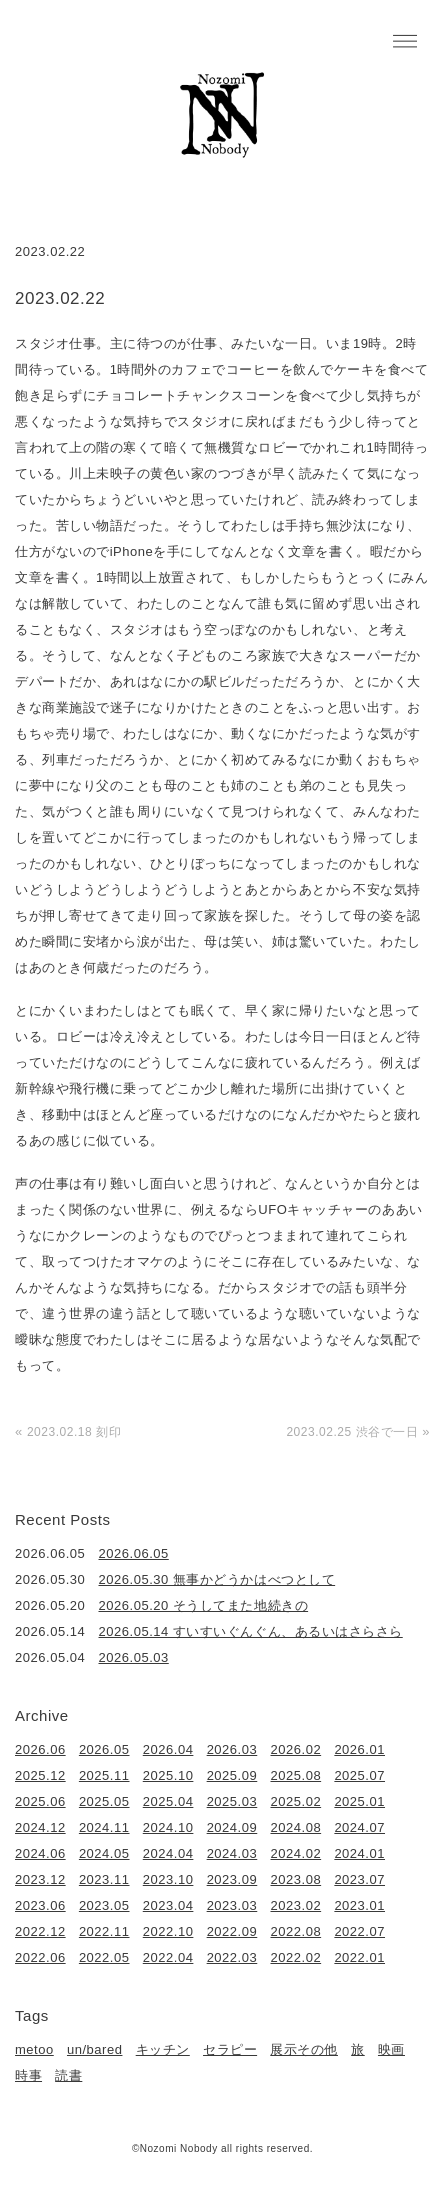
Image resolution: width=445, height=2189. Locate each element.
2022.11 (104, 1931)
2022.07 (359, 1931)
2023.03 (232, 1905)
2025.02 (296, 1801)
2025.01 (359, 1801)
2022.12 (40, 1931)
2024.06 (40, 1853)
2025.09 (232, 1775)
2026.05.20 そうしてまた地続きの (204, 1605)
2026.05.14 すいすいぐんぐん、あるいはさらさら (251, 1631)
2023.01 (359, 1905)
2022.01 (359, 1957)
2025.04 (168, 1801)
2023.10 (168, 1879)
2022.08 (296, 1931)
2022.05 (104, 1957)
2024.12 (40, 1827)
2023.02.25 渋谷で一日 (352, 1432)
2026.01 (359, 1749)
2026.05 (104, 1749)
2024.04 (168, 1853)
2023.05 (104, 1905)
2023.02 (296, 1905)
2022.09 (232, 1931)
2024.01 (359, 1853)
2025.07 (359, 1775)
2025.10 (168, 1775)
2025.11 (104, 1775)
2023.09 (232, 1879)
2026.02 (296, 1749)
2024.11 (104, 1827)
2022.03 (232, 1957)
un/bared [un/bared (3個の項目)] (94, 2049)
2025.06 (40, 1801)
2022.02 (296, 1957)
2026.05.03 (134, 1657)
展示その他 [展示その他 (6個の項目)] (304, 2049)
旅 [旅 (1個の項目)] (358, 2049)
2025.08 (296, 1775)
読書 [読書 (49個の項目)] (68, 2075)
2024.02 (296, 1853)
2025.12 (40, 1775)
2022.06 (40, 1957)
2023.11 (104, 1879)
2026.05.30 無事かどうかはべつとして (217, 1579)
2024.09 (232, 1827)
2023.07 (359, 1879)
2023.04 (168, 1905)
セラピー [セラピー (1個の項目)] (230, 2049)
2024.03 (232, 1853)
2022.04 (168, 1957)
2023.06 (40, 1905)
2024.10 (168, 1827)
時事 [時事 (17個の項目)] (28, 2075)
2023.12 (40, 1879)
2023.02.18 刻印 (74, 1432)
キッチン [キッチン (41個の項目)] (163, 2049)
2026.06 (40, 1749)
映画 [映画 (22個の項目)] (391, 2049)
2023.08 (296, 1879)
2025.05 (104, 1801)
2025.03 (232, 1801)
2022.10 (168, 1931)
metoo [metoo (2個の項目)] (34, 2049)
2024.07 (359, 1827)
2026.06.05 (134, 1553)
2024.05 (104, 1853)
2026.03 (232, 1749)
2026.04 (168, 1749)
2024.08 (296, 1827)
